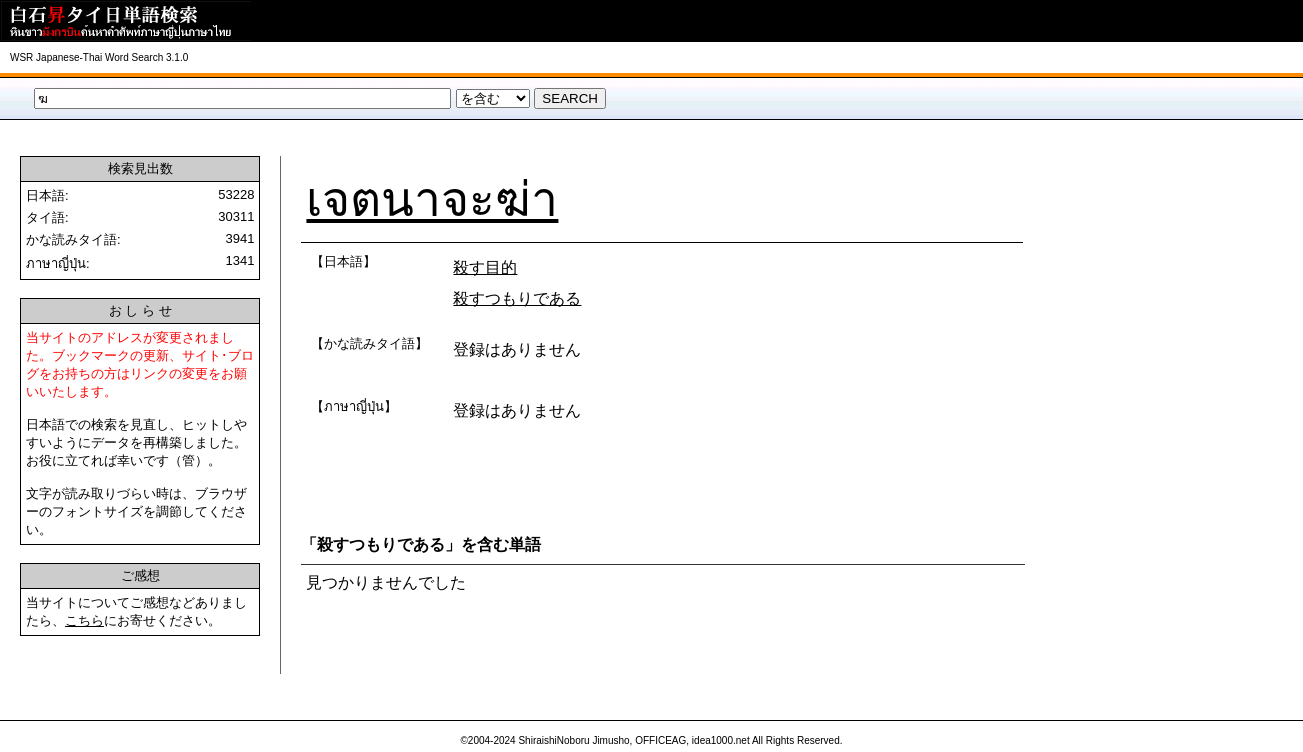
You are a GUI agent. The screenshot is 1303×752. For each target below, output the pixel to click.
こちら (84, 620)
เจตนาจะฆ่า (432, 199)
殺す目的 (485, 267)
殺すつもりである (517, 298)
